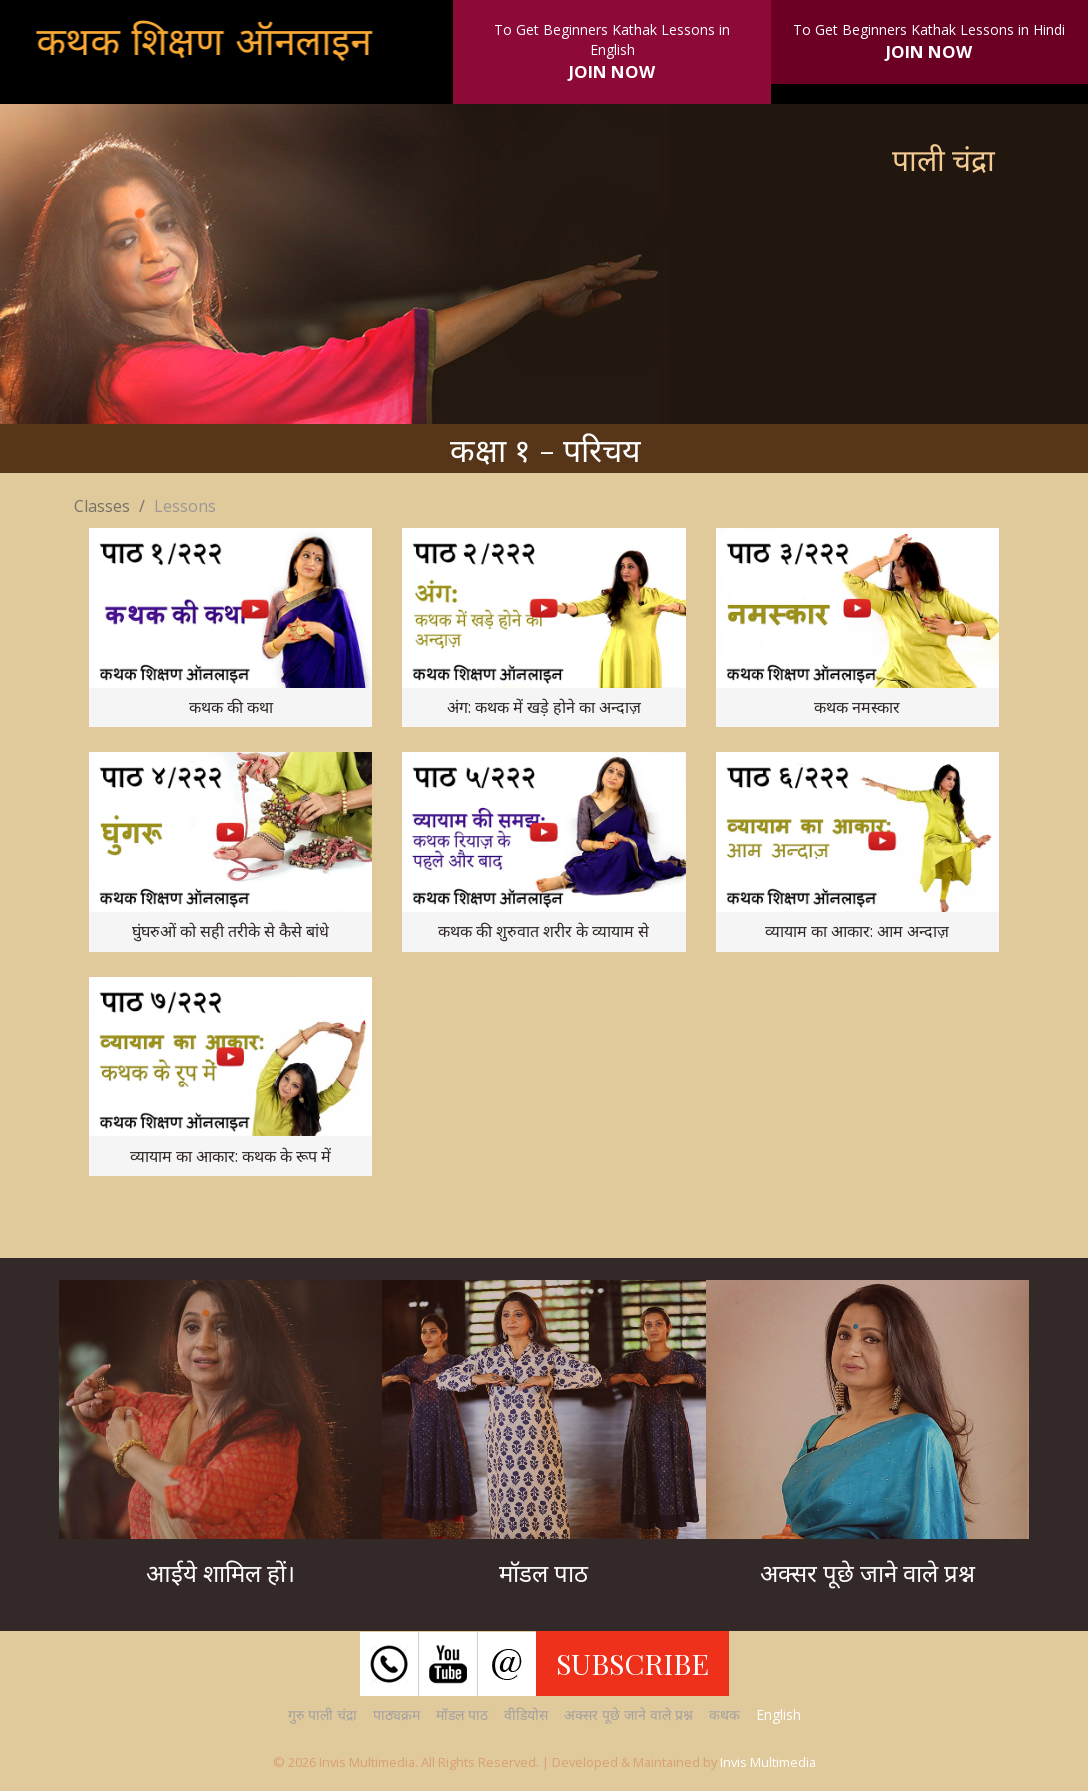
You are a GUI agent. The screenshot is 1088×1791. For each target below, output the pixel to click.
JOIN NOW (612, 71)
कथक (724, 1714)
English (778, 1714)
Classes (102, 506)
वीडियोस (526, 1714)
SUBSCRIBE (632, 1663)
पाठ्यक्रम (396, 1714)
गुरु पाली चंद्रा (322, 1714)
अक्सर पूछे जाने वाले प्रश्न (628, 1714)
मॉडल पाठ (462, 1714)
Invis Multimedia (768, 1762)
